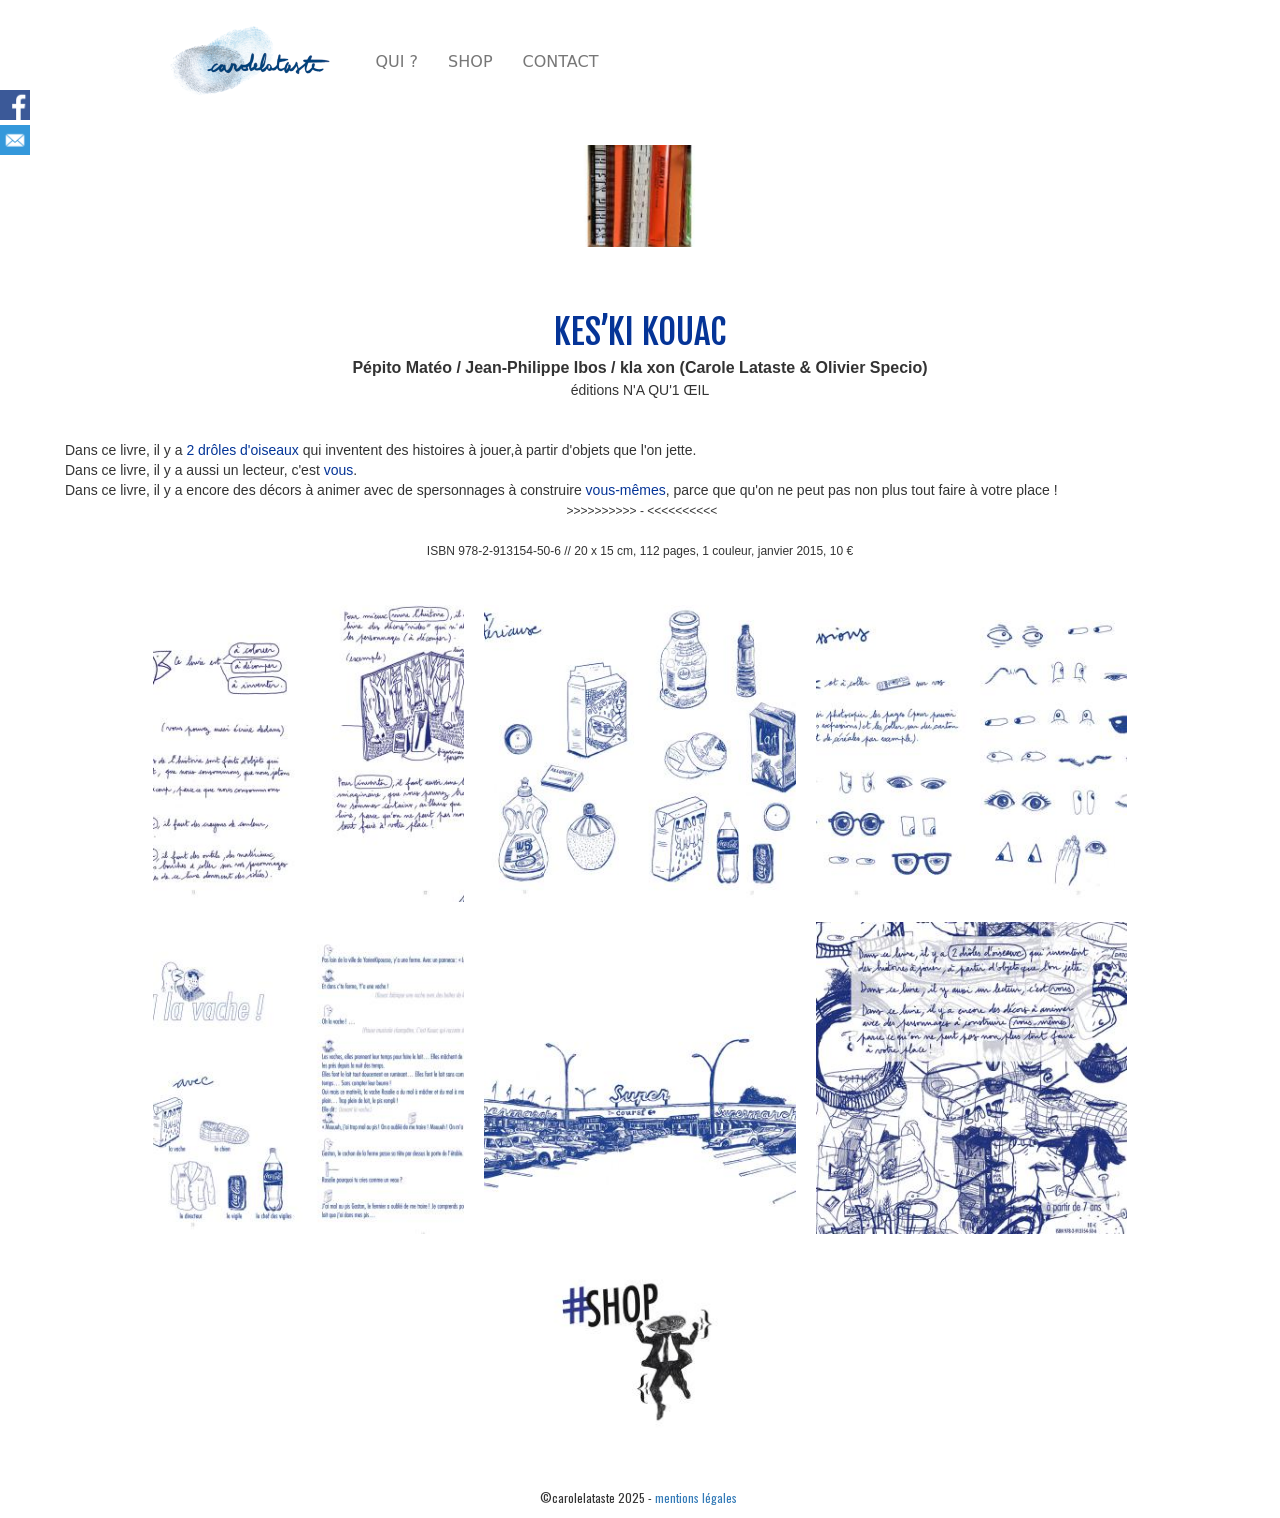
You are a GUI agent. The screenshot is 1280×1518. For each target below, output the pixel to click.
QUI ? (397, 61)
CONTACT (561, 61)
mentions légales (696, 1497)
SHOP (470, 61)
